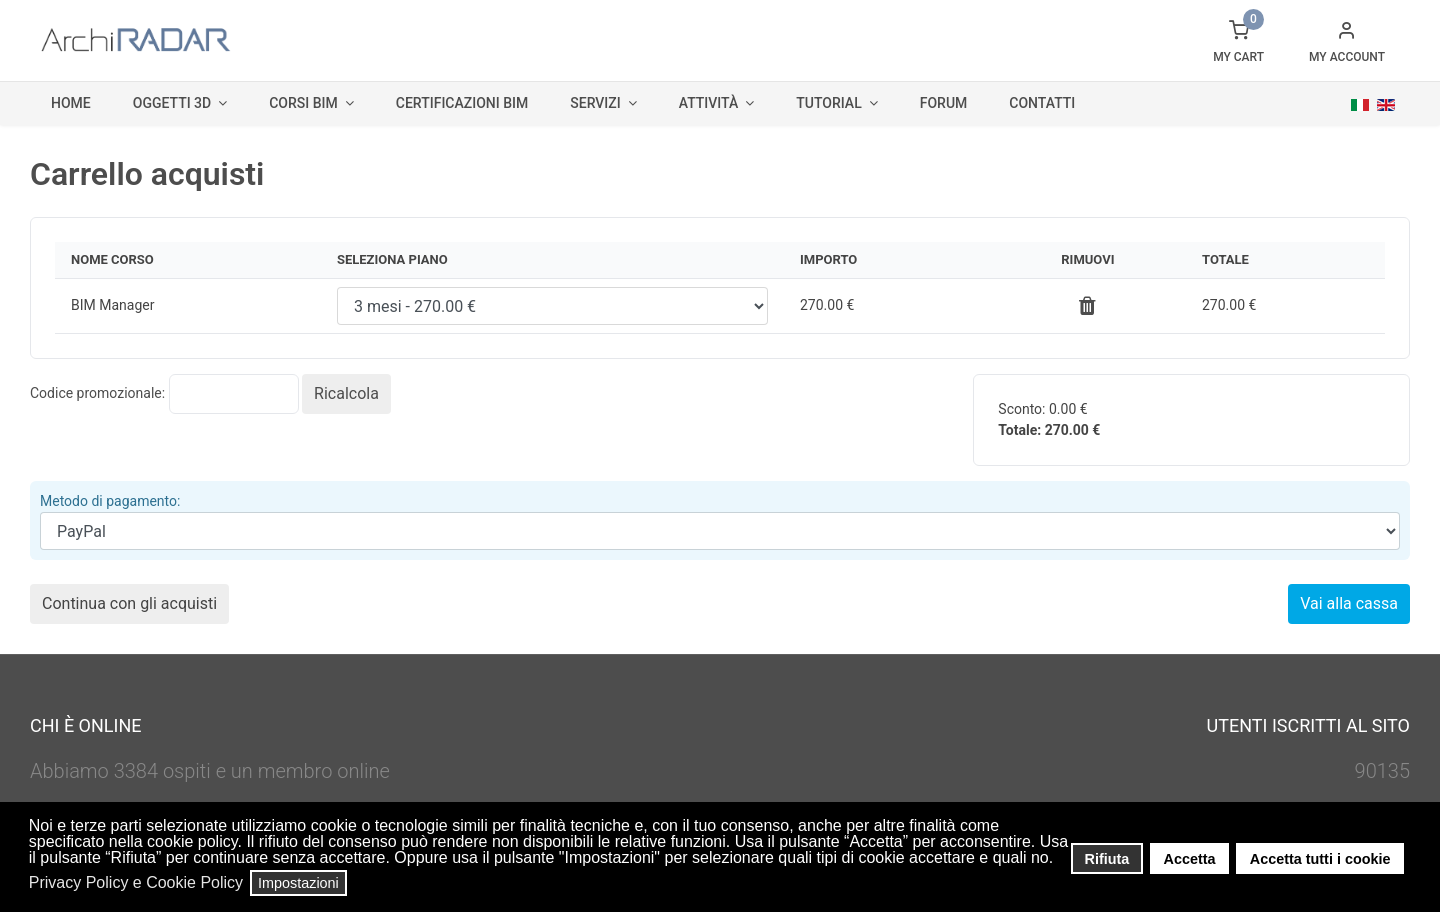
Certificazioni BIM (462, 103)
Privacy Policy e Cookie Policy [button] (136, 882)
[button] (1059, 860)
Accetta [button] (1190, 859)
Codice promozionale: (97, 393)
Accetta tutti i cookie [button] (1320, 859)
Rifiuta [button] (1107, 859)
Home (71, 103)
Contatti (1042, 103)
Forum (944, 103)
